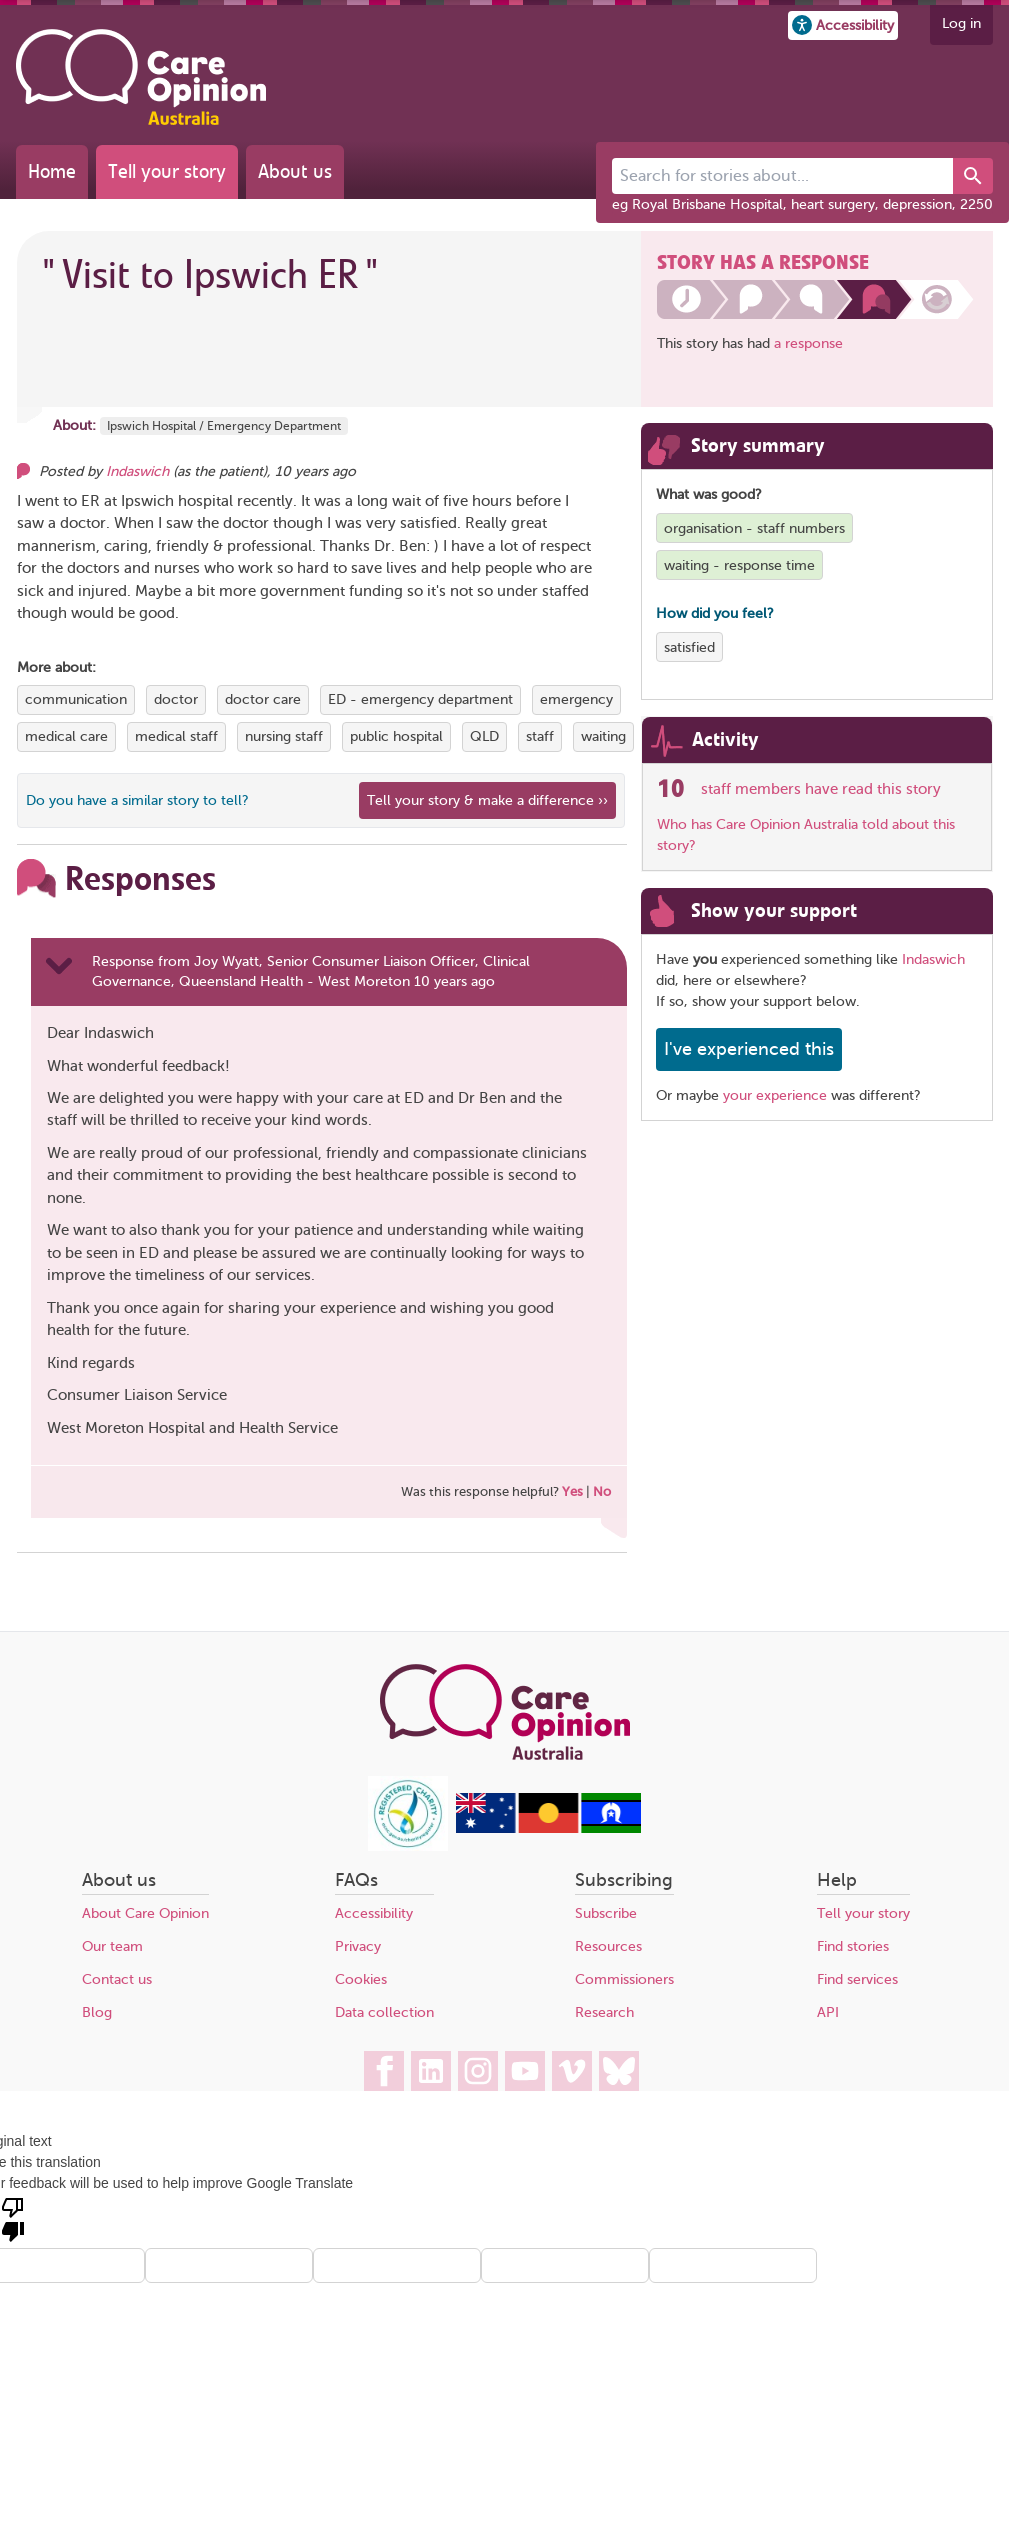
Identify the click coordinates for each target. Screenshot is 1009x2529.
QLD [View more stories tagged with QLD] (484, 736)
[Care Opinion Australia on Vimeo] (572, 2071)
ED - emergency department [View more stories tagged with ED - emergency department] (420, 699)
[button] (843, 25)
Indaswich (933, 959)
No (602, 1491)
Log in (961, 23)
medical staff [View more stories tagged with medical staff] (176, 736)
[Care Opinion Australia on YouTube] (525, 2071)
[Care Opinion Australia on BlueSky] (619, 2071)
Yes (572, 1491)
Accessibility (374, 1913)
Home (52, 171)
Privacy (358, 1946)
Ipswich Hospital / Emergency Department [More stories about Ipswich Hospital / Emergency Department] (224, 426)
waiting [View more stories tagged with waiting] (603, 736)
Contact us (117, 1979)
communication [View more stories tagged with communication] (76, 699)
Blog (97, 2012)
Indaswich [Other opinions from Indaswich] (137, 471)
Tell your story (167, 171)
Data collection (384, 2012)
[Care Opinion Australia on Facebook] (384, 2071)
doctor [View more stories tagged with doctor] (176, 699)
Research (604, 2012)
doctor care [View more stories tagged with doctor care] (263, 699)
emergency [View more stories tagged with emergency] (576, 699)
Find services (857, 1979)
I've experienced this (749, 1049)
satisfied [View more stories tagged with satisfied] (689, 647)
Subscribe (606, 1913)
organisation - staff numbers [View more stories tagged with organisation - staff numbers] (754, 528)
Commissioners (624, 1979)
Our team (112, 1946)
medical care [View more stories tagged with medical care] (66, 736)
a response (808, 343)
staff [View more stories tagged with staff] (540, 736)
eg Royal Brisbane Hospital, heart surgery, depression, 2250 (802, 204)
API (828, 2012)
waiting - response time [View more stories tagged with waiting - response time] (739, 565)
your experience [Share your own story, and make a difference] (775, 1095)
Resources (608, 1946)
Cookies (361, 1979)
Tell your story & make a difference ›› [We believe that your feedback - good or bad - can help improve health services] (487, 800)
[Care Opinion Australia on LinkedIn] (431, 2071)
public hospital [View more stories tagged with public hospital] (396, 736)
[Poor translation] (13, 2218)
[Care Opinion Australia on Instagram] (478, 2071)
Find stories (853, 1946)
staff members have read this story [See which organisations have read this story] (821, 789)
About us (295, 171)
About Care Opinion (145, 1913)
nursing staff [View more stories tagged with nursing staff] (284, 736)
